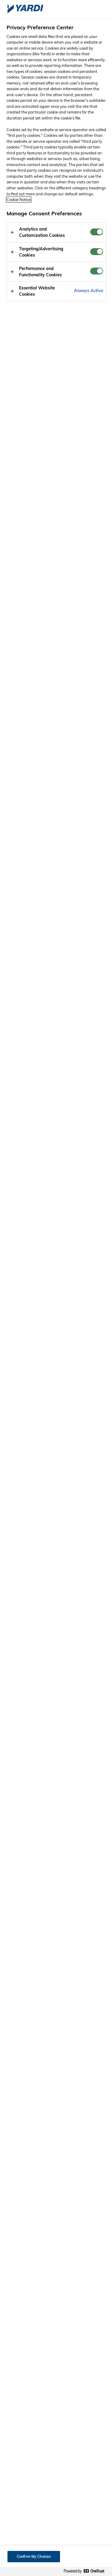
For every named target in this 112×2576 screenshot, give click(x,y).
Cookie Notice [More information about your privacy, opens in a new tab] (19, 199)
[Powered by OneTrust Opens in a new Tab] (86, 2571)
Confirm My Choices (34, 2556)
